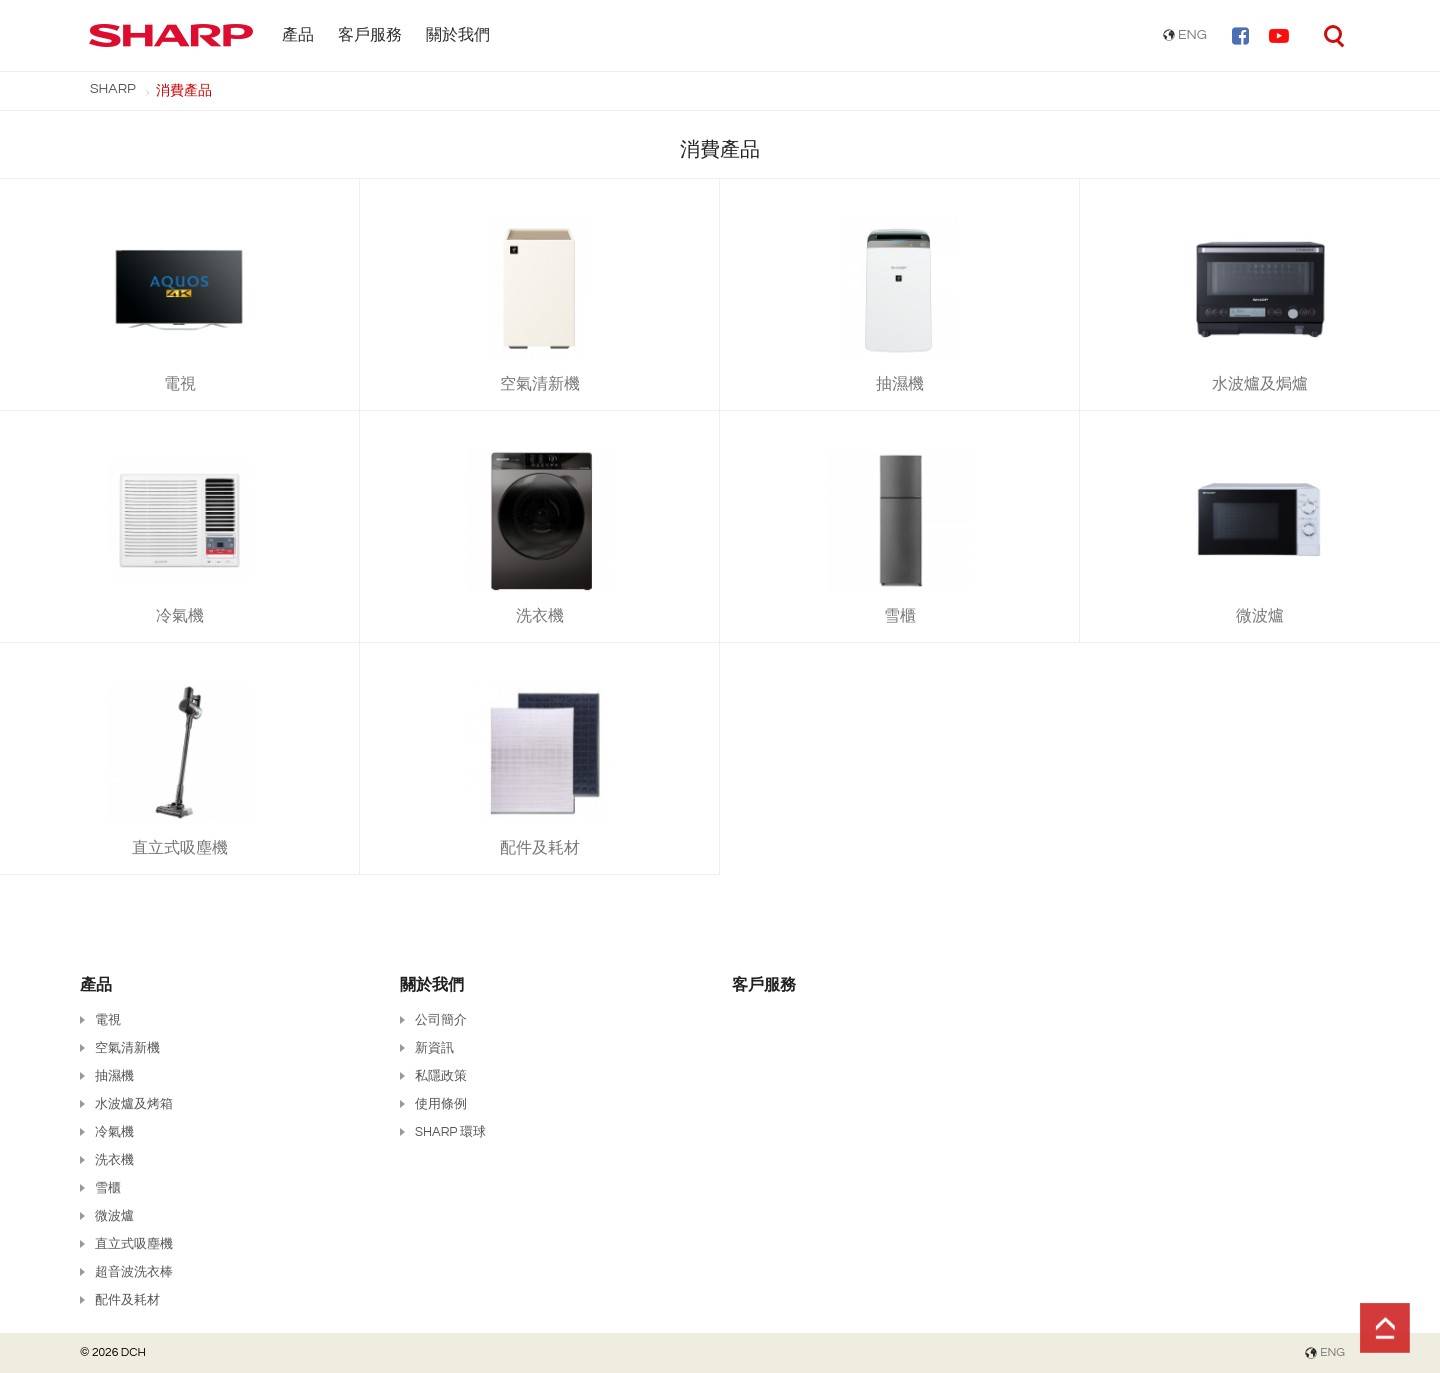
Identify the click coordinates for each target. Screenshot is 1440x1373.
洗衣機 (114, 1160)
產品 (298, 35)
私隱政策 (441, 1076)
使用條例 (441, 1104)
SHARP (113, 89)
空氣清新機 (127, 1048)
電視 (108, 1020)
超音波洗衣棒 (134, 1272)
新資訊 (434, 1048)
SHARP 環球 (450, 1132)
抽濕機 (114, 1076)
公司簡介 (441, 1020)
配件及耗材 (127, 1300)
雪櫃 (108, 1188)
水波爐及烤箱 (134, 1104)
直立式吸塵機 (134, 1244)
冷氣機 (114, 1132)
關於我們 (458, 35)
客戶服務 (370, 35)
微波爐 (114, 1216)
